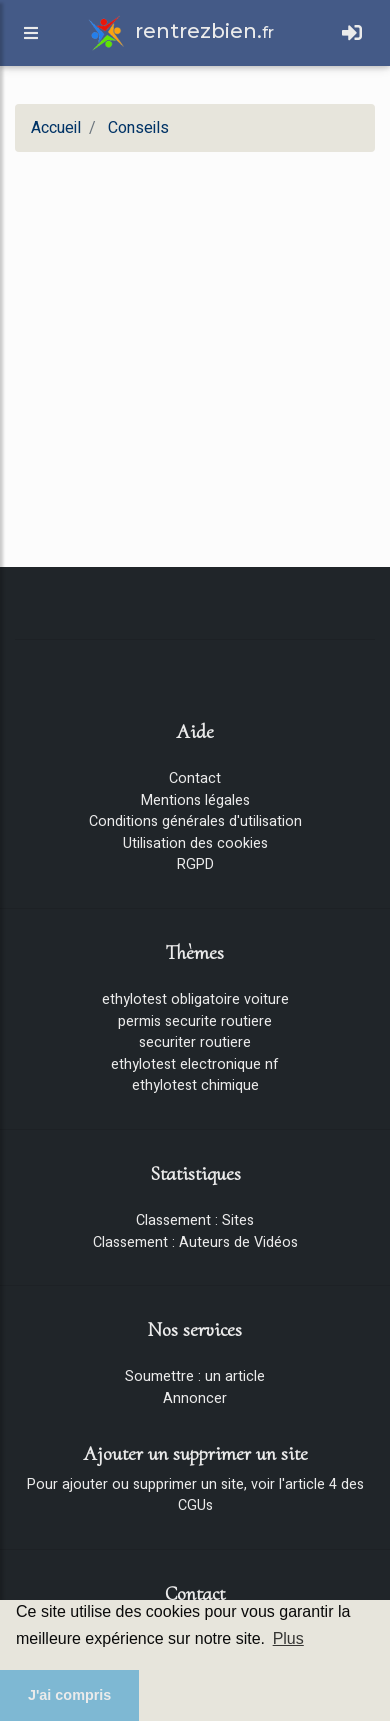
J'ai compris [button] (69, 1695)
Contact (195, 778)
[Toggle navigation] (352, 33)
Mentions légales (195, 800)
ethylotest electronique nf (195, 1064)
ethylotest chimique (195, 1085)
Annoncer (195, 1398)
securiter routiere (195, 1042)
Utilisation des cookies (195, 843)
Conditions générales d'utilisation (195, 821)
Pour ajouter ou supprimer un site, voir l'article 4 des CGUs (195, 1495)
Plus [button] (288, 1638)
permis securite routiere (195, 1021)
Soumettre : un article (195, 1376)
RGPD (195, 864)
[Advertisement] (187, 355)
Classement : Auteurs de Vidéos (195, 1242)
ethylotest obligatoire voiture (195, 999)
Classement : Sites (195, 1220)
